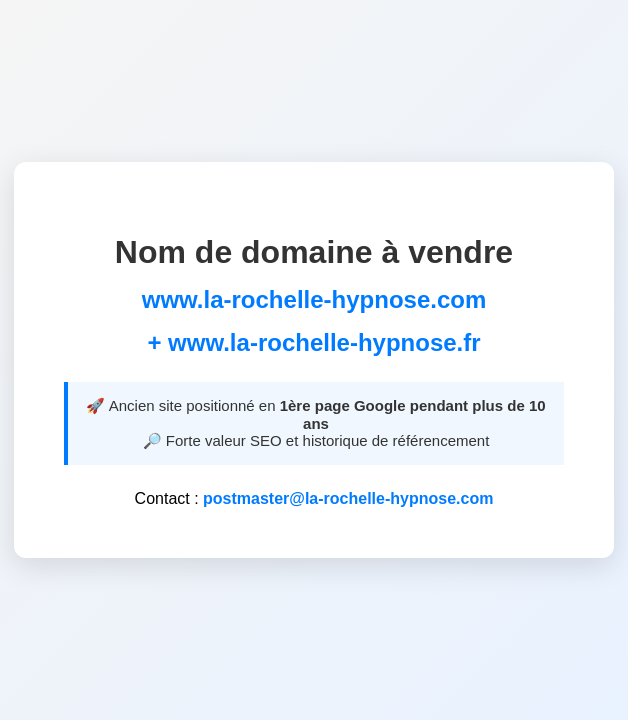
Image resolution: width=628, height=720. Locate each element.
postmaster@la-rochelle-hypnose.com (348, 498)
